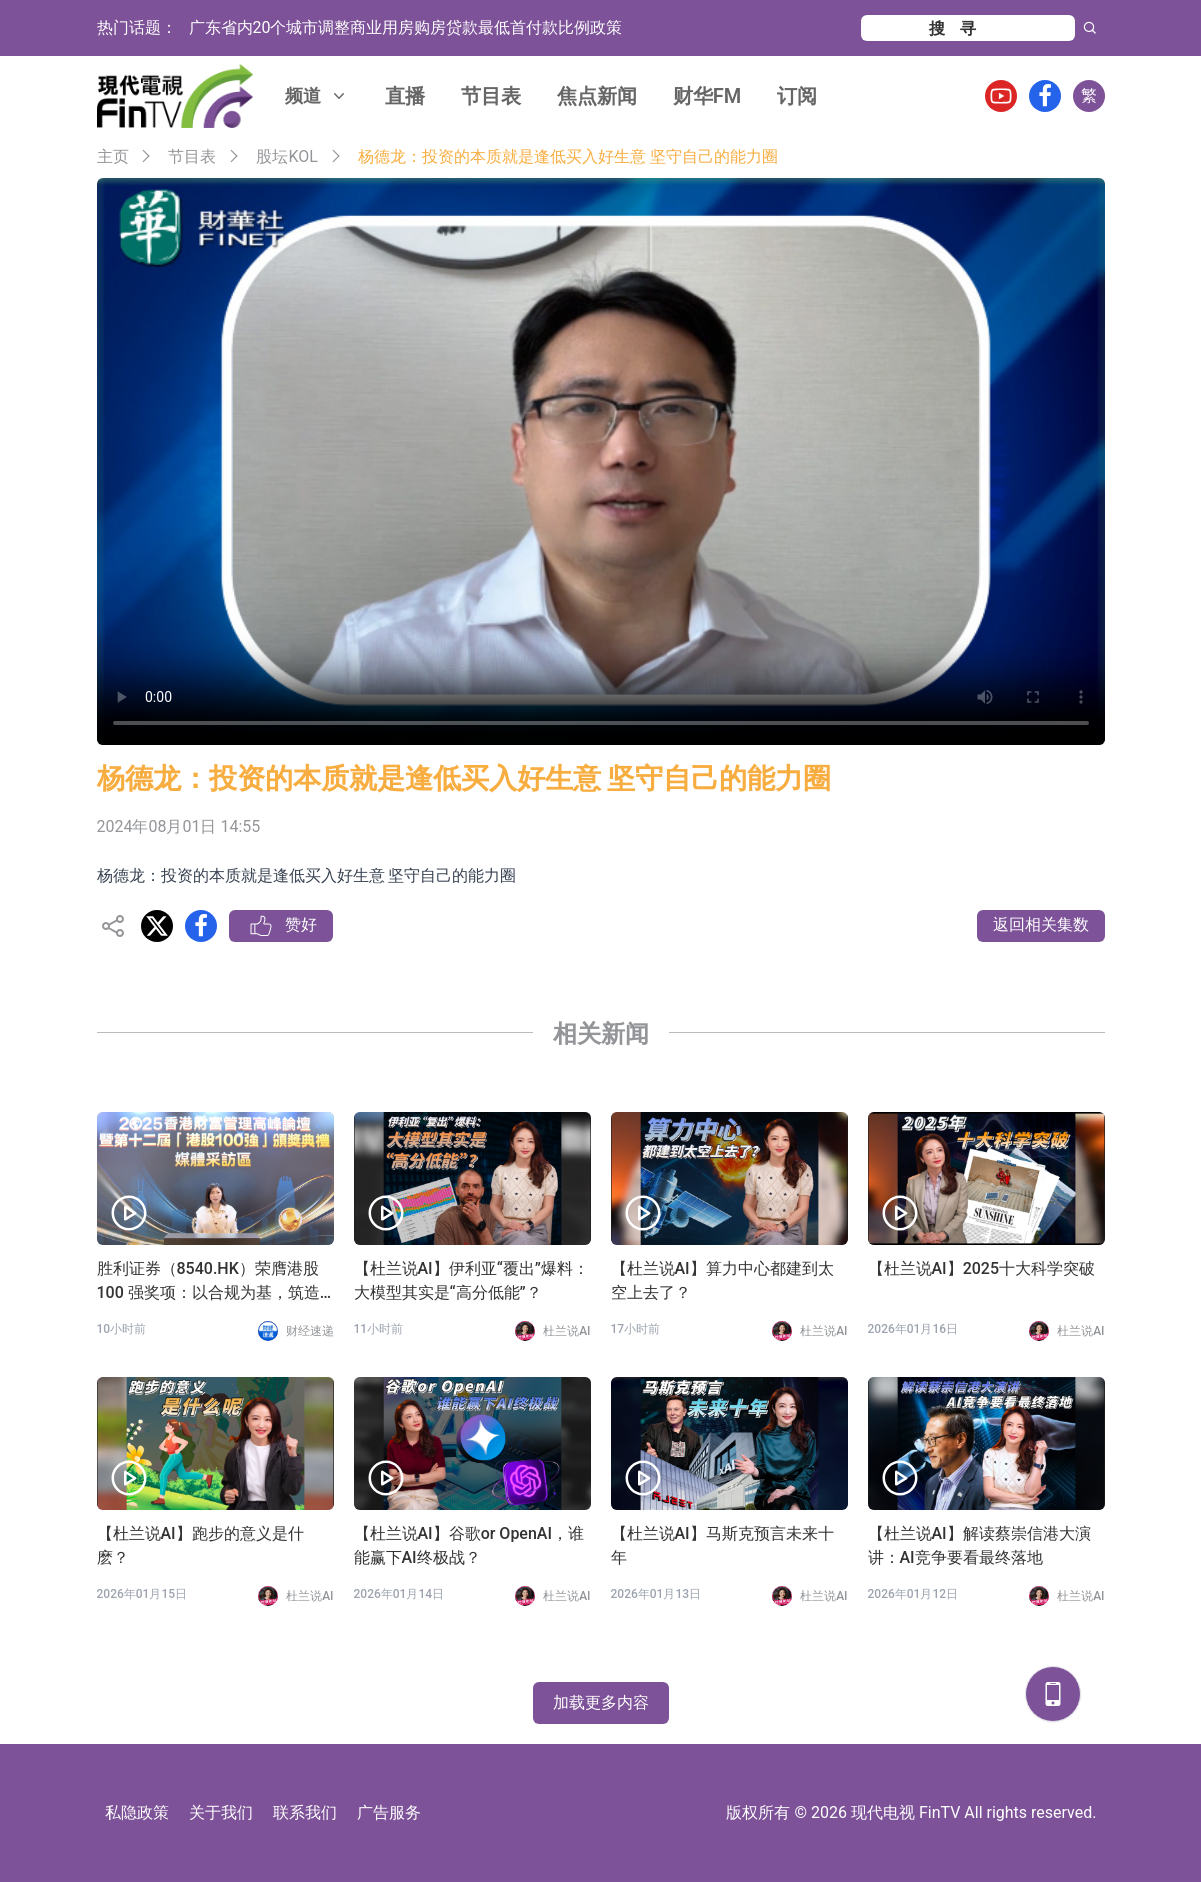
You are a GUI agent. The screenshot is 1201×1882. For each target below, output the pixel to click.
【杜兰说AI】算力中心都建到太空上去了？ (722, 1280)
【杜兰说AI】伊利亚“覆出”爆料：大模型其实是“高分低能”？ (471, 1280)
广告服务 (389, 1812)
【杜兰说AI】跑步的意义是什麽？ (200, 1545)
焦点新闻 (597, 96)
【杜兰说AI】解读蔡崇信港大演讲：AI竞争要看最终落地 (979, 1545)
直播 (405, 96)
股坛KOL (286, 156)
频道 (317, 95)
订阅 (797, 96)
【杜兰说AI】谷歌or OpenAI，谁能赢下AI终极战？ (469, 1545)
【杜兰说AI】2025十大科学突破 (982, 1268)
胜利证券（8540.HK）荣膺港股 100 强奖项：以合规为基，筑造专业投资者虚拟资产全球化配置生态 (209, 1282)
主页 (113, 156)
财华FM (707, 96)
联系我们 (305, 1812)
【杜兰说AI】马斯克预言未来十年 (722, 1545)
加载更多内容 (601, 1702)
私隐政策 (137, 1812)
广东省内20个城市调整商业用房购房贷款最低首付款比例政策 (406, 27)
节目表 (491, 96)
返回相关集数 (1041, 924)
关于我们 (221, 1812)
